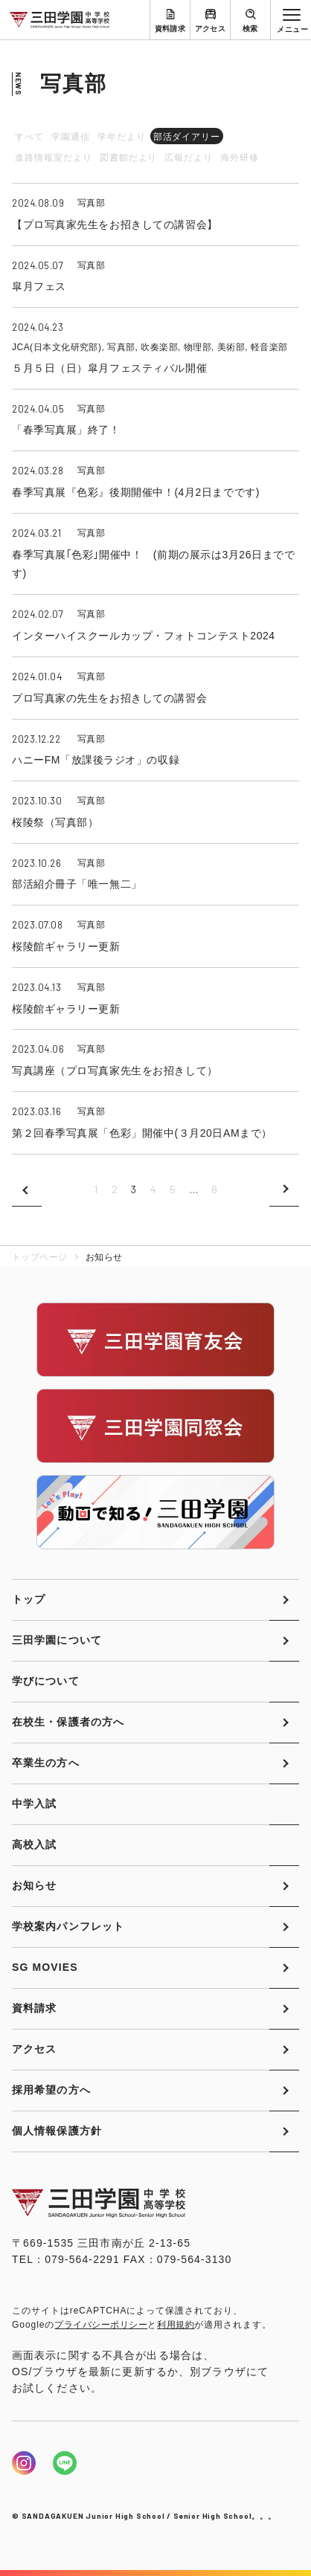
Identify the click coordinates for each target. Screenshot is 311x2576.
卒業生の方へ (46, 1763)
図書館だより (129, 157)
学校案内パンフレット (68, 1926)
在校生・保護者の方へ (68, 1722)
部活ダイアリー (187, 137)
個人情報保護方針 (57, 2131)
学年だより (121, 137)
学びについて (46, 1681)
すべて (29, 137)
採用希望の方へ (51, 2090)
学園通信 (70, 137)
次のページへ (284, 1189)
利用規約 (175, 2325)
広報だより (188, 157)
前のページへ (27, 1189)
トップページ (40, 1257)
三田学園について (57, 1640)
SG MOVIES (45, 1967)
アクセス (210, 29)
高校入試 (34, 1844)
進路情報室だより (53, 157)
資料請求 (170, 29)
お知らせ (34, 1885)
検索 (250, 29)
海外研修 (239, 157)
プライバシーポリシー (100, 2325)
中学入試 (34, 1804)
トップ (28, 1599)
